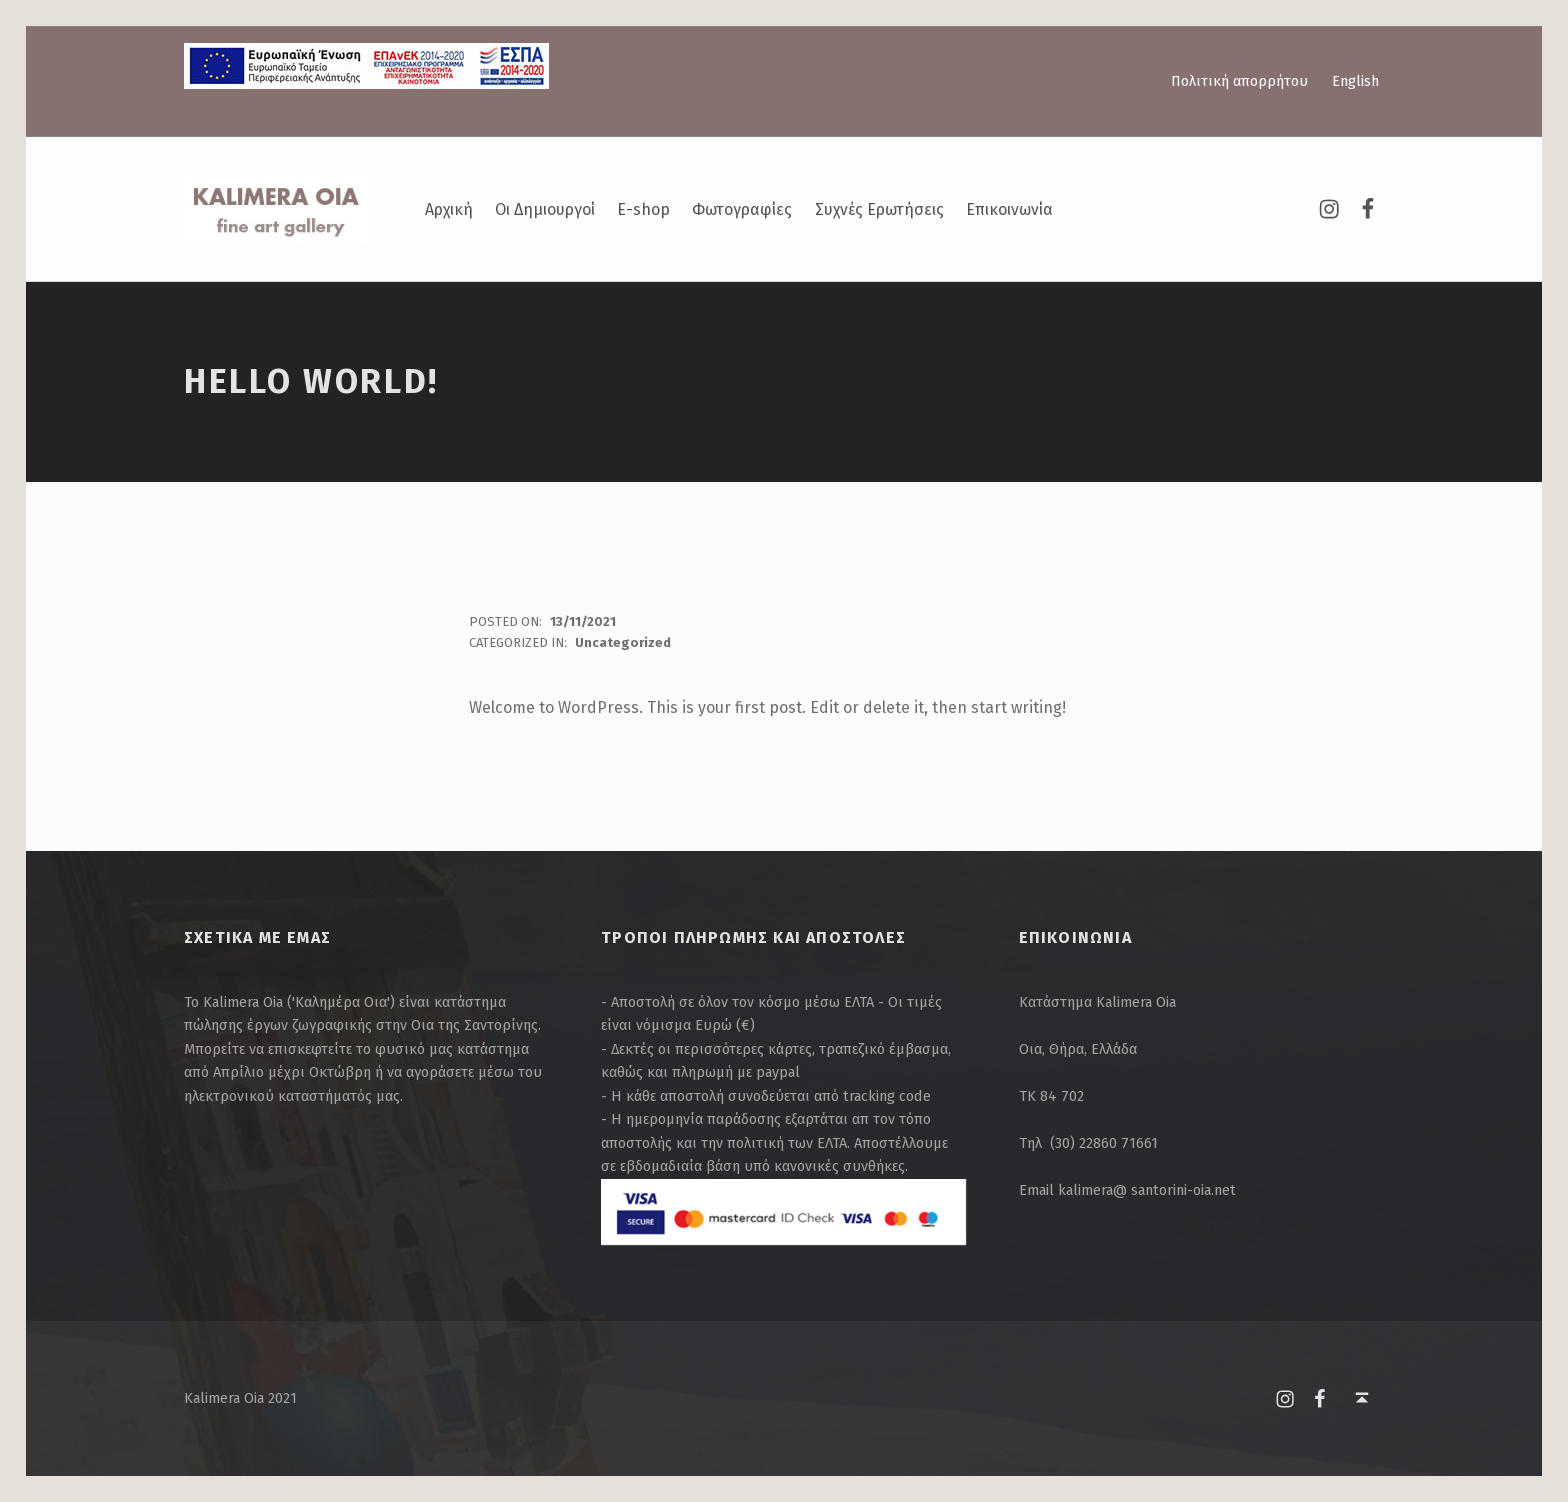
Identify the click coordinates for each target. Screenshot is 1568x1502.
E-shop (643, 209)
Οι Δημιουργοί (545, 209)
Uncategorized (623, 642)
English (1355, 81)
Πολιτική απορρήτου (1239, 81)
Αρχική (449, 209)
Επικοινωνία (1009, 209)
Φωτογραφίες (742, 209)
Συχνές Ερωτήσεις (879, 209)
